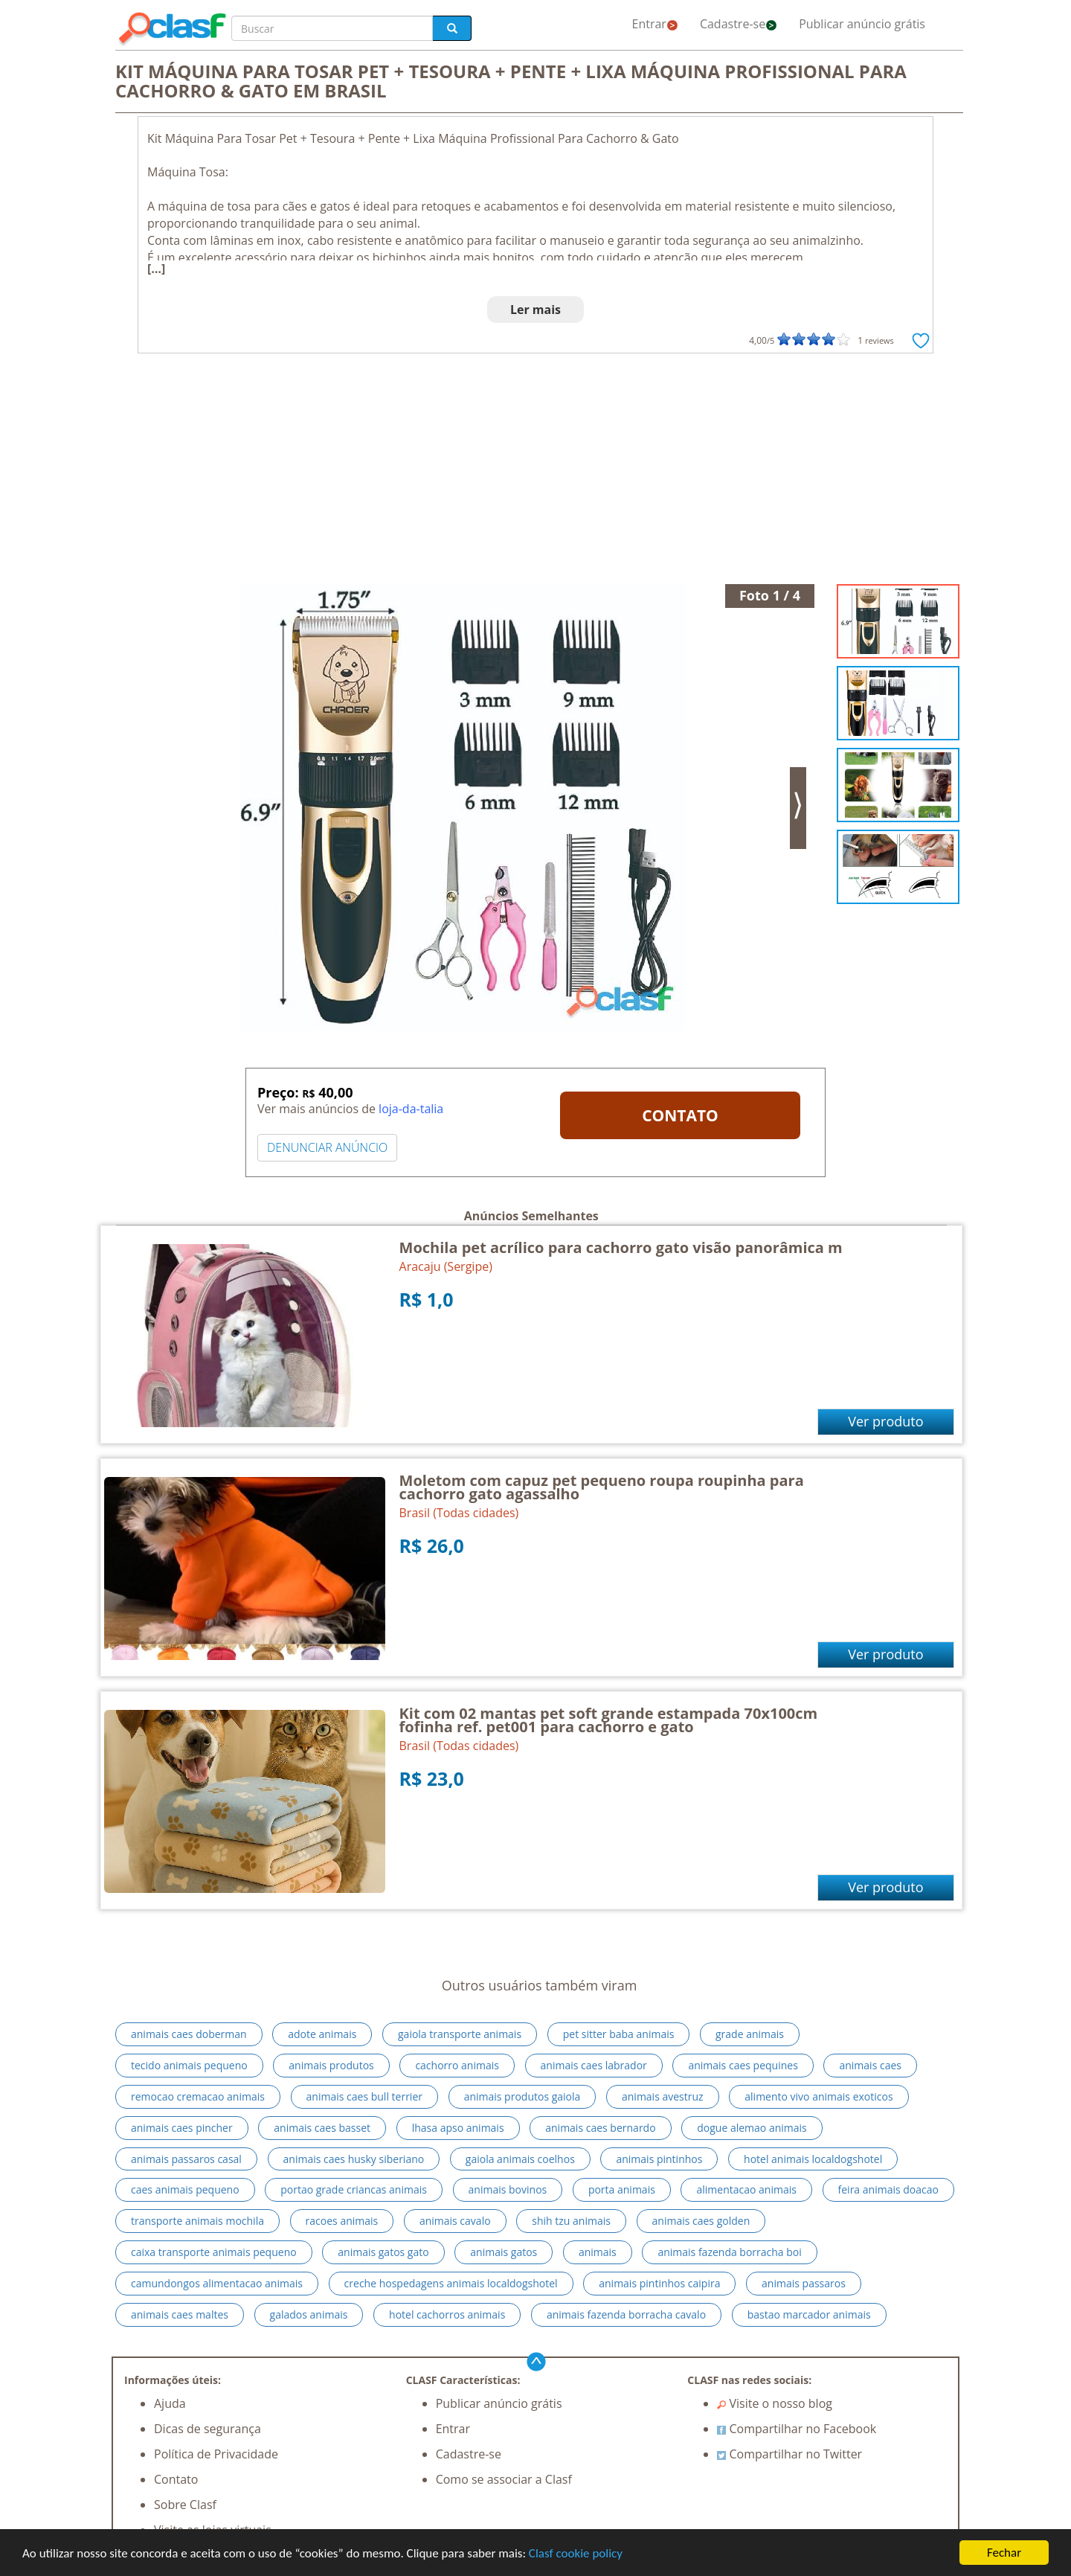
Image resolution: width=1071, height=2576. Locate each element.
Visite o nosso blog (774, 2403)
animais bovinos (508, 2189)
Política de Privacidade (216, 2454)
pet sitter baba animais (619, 2034)
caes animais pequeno (185, 2189)
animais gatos (503, 2252)
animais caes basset (322, 2128)
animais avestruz (663, 2096)
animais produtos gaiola (522, 2096)
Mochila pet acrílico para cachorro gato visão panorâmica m (621, 1247)
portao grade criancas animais (353, 2189)
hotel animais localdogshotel (813, 2159)
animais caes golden (701, 2221)
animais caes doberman (189, 2034)
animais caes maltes (179, 2314)
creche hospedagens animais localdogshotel (451, 2283)
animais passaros (804, 2283)
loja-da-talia (411, 1108)
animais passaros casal (186, 2159)
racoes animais (342, 2221)
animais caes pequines (742, 2065)
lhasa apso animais (458, 2128)
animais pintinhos (659, 2159)
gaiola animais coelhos (520, 2159)
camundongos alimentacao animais (217, 2283)
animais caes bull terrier (364, 2096)
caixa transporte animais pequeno (214, 2252)
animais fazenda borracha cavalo (626, 2314)
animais (598, 2252)
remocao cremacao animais (198, 2096)
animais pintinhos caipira (659, 2283)
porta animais (621, 2189)
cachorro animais (457, 2065)
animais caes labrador (594, 2065)
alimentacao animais (746, 2189)
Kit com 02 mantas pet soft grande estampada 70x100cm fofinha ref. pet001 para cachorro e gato (608, 1720)
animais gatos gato (383, 2252)
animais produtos (331, 2065)
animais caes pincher (182, 2128)
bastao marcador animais (809, 2314)
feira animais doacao (888, 2189)
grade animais (749, 2034)
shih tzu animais (571, 2221)
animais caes (870, 2065)
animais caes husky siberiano (354, 2159)
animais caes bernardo (600, 2128)
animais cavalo (455, 2221)
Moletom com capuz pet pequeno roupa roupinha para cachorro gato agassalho (601, 1487)
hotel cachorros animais (447, 2314)
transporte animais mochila (197, 2221)
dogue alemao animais (752, 2128)
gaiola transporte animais (459, 2034)
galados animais (309, 2314)
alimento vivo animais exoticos (818, 2096)
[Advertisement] (535, 472)
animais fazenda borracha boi (729, 2252)
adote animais (322, 2034)
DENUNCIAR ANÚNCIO (327, 1147)
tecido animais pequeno (189, 2065)
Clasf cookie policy (576, 2553)
